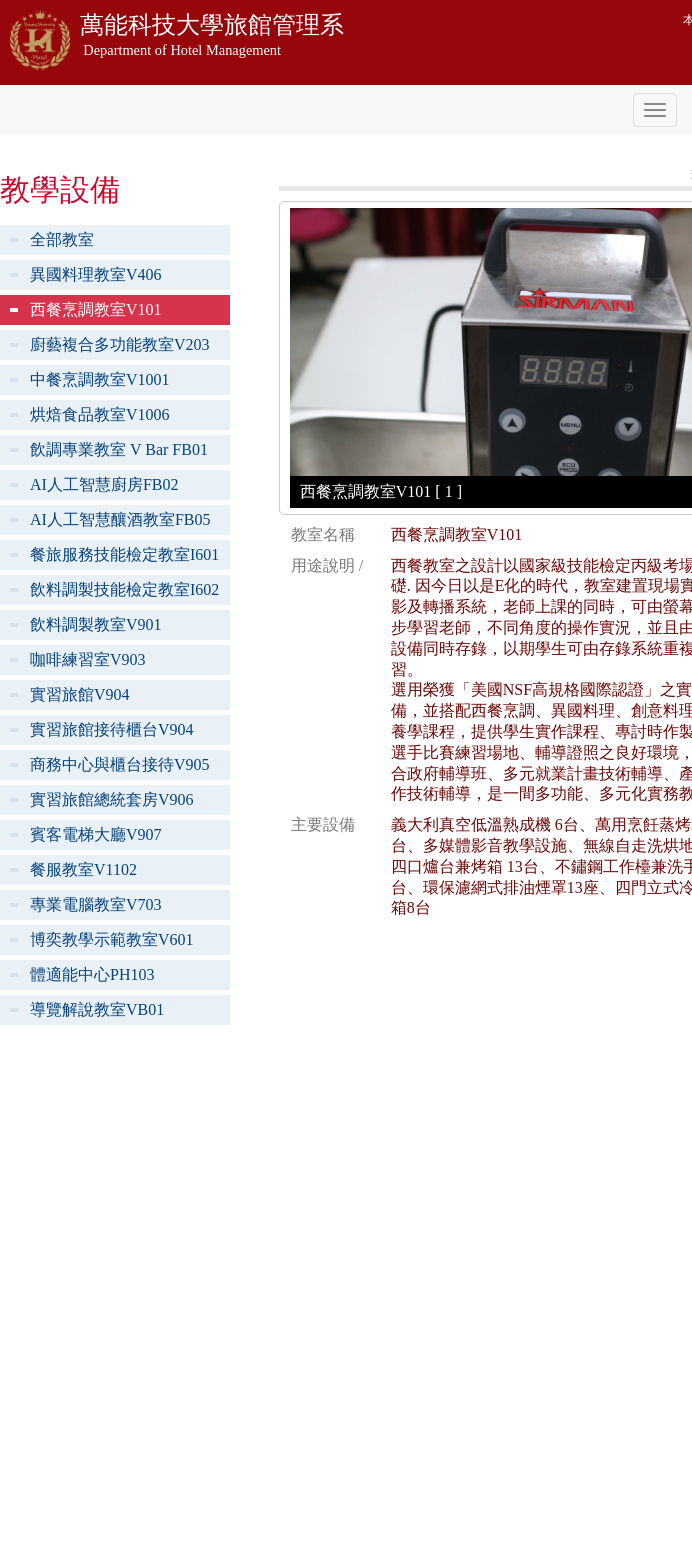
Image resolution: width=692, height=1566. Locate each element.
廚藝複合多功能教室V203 (120, 344)
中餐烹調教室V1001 (100, 379)
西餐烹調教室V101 (96, 309)
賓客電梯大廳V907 (96, 834)
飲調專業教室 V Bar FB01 (119, 449)
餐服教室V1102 (83, 869)
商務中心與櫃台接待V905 (120, 764)
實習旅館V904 (80, 694)
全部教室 (62, 239)
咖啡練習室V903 (88, 659)
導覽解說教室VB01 (97, 1009)
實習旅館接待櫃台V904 (112, 729)
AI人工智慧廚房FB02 (104, 484)
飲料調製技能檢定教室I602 (124, 589)
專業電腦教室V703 (96, 904)
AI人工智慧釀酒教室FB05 (120, 519)
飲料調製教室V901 (96, 624)
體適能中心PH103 (92, 974)
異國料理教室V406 (96, 274)
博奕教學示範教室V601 (112, 939)
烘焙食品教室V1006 (100, 414)
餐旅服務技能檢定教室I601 (124, 554)
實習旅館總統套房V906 (112, 799)
